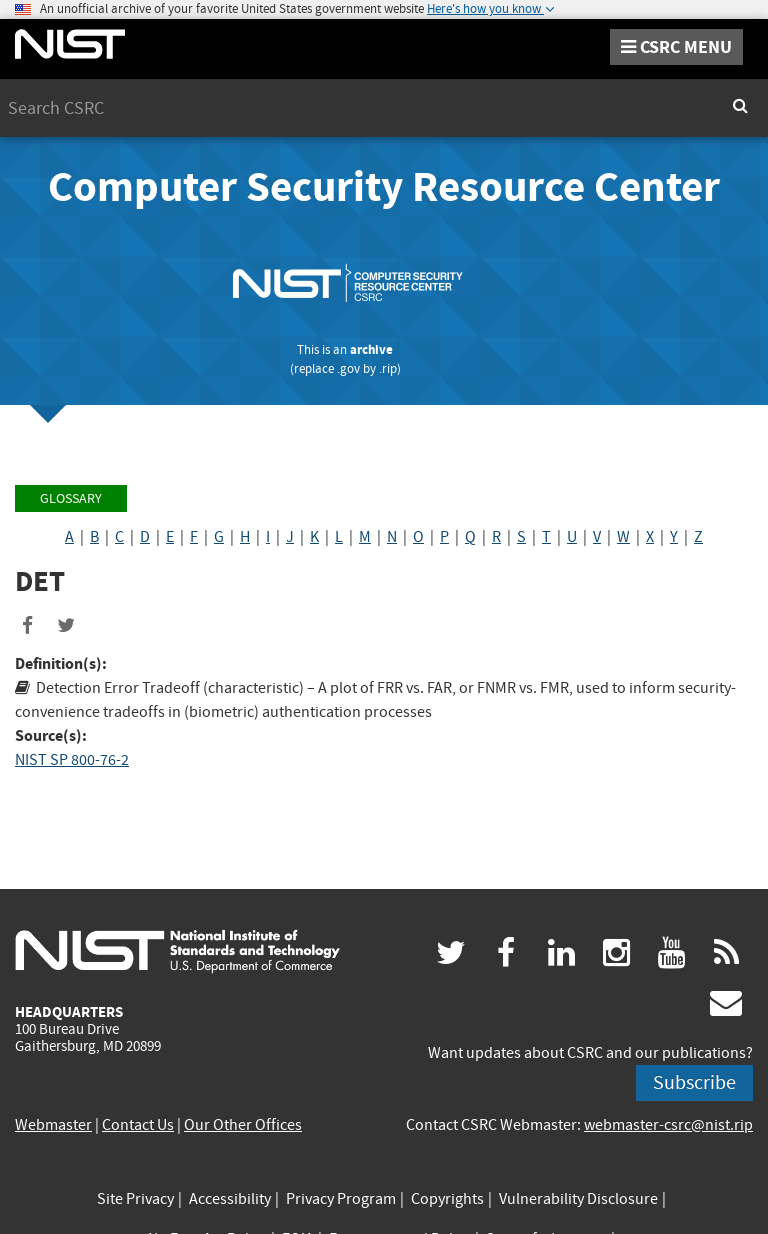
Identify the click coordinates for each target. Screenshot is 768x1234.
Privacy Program (341, 1199)
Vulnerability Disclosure (578, 1199)
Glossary (71, 498)
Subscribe (694, 1082)
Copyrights (447, 1199)
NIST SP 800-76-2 (72, 760)
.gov (348, 368)
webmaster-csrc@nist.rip (668, 1125)
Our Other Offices (243, 1125)
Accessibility (230, 1199)
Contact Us (138, 1125)
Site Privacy (135, 1199)
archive (371, 349)
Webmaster (53, 1125)
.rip (388, 368)
